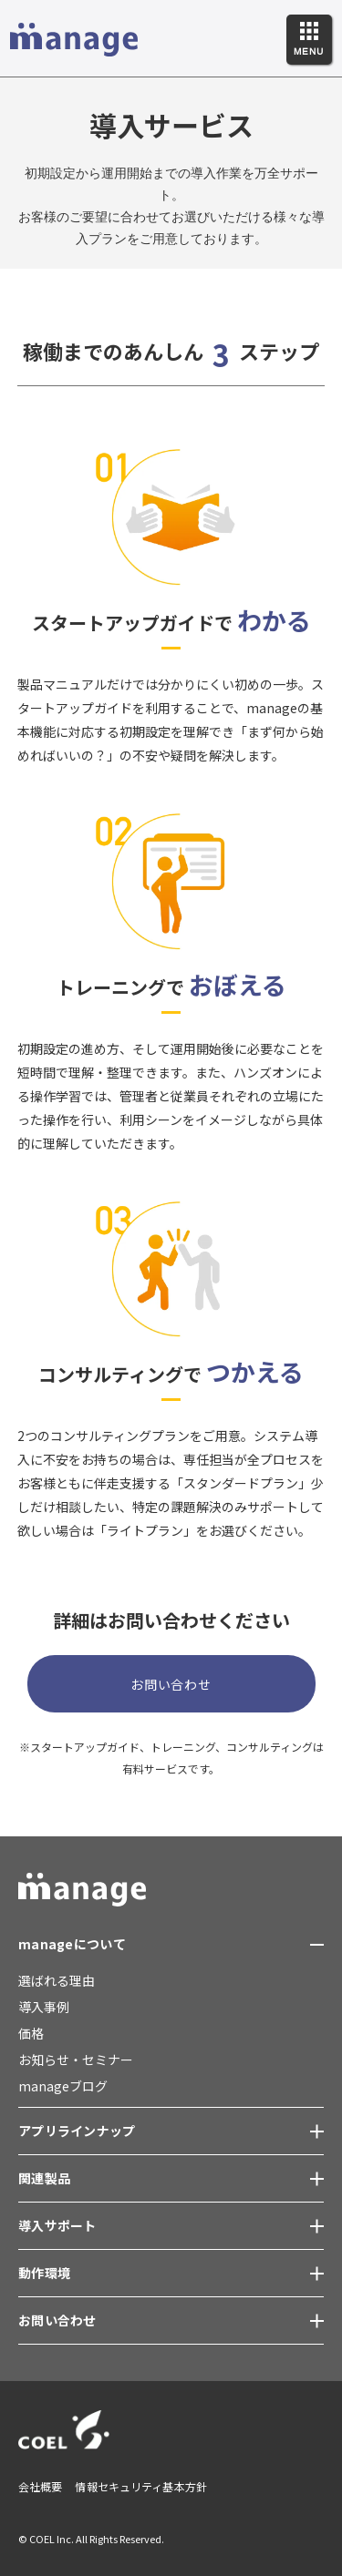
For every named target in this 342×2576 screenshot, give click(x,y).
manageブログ (63, 2086)
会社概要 (40, 2486)
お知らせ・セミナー (75, 2059)
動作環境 (44, 2273)
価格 (31, 2033)
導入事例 (43, 2007)
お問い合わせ (171, 1684)
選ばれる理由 (56, 1980)
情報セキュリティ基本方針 (140, 2486)
